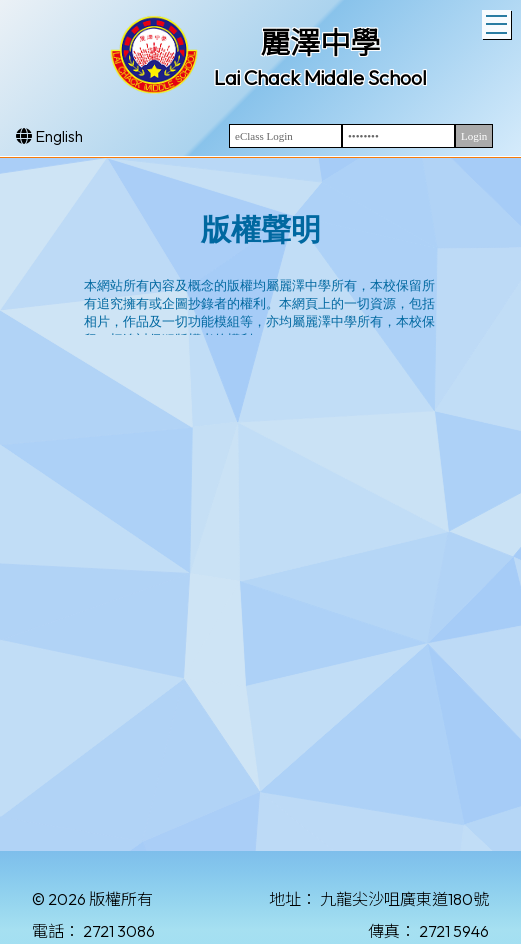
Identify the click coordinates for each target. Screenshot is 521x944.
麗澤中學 (320, 43)
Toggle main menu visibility (498, 22)
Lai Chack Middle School (320, 77)
